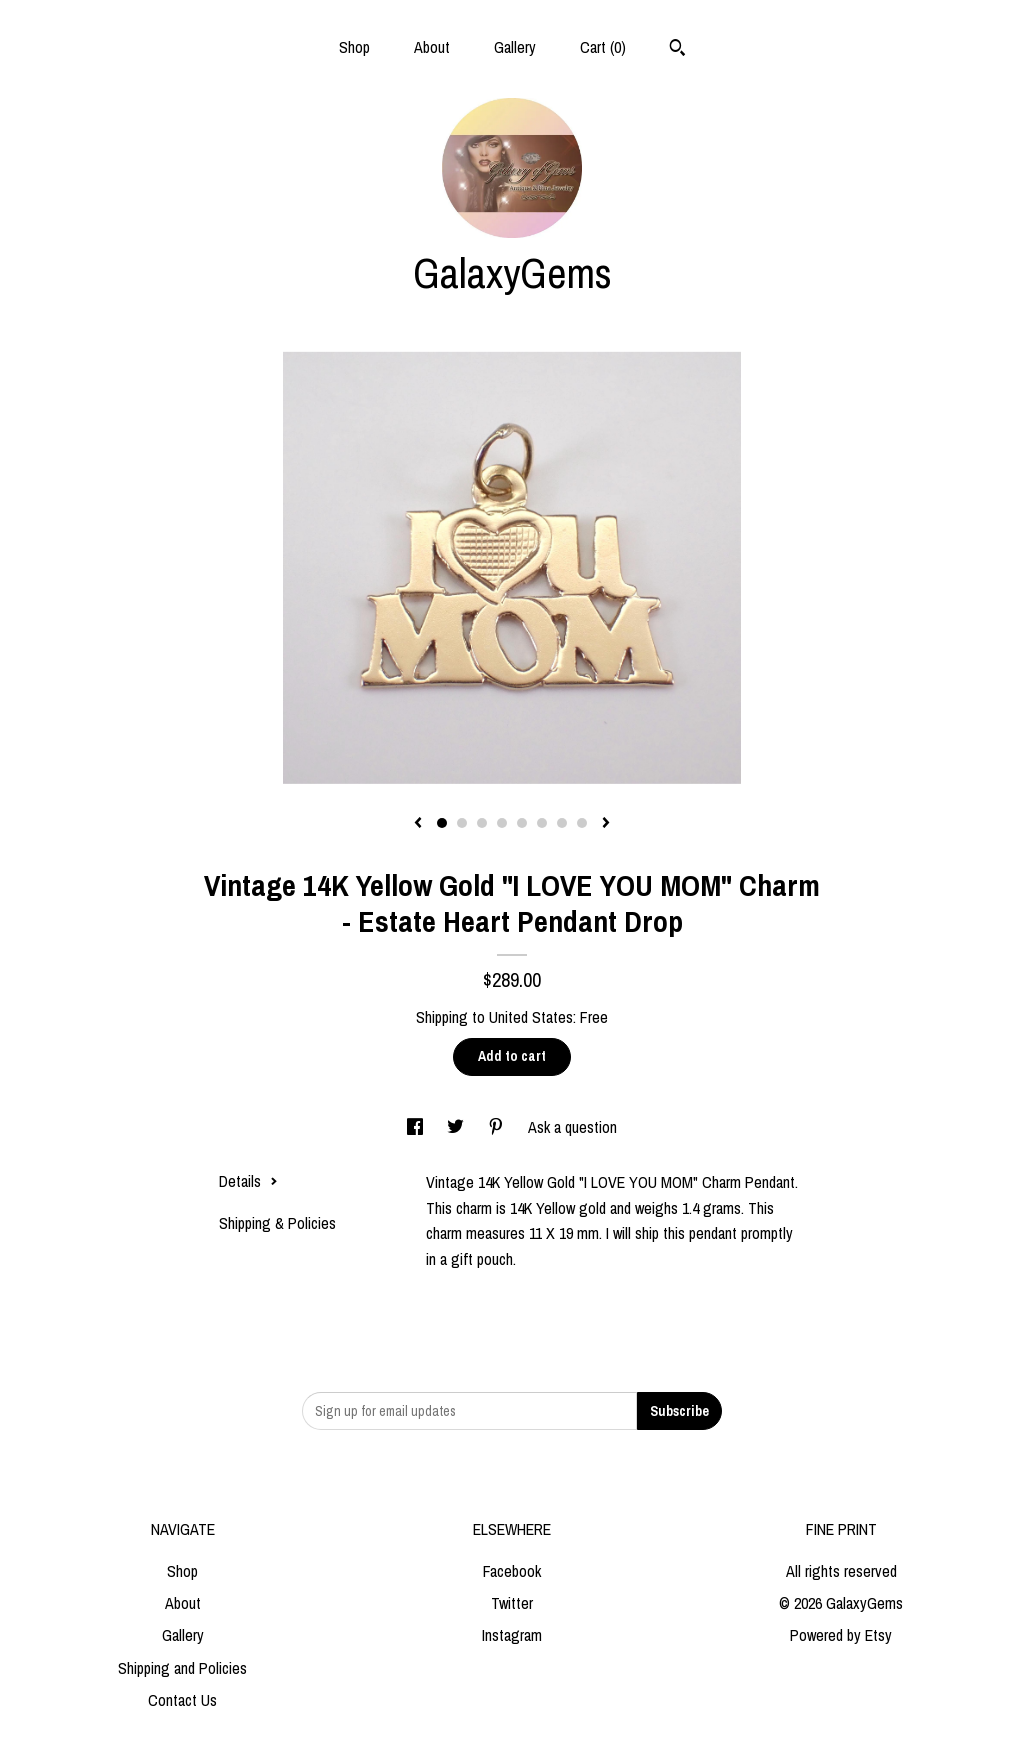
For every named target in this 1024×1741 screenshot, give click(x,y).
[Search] (677, 50)
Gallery (515, 47)
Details (248, 1181)
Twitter (512, 1603)
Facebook (512, 1571)
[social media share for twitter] (457, 1127)
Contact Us (182, 1700)
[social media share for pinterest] (498, 1127)
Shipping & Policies (277, 1223)
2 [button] (462, 823)
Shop (354, 47)
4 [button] (502, 823)
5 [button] (522, 823)
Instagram (512, 1635)
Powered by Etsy (841, 1635)
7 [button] (562, 823)
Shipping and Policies (182, 1668)
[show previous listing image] (418, 824)
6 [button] (542, 823)
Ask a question (572, 1127)
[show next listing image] (606, 824)
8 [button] (582, 823)
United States (531, 1017)
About (432, 47)
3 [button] (482, 823)
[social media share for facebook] (417, 1127)
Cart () (603, 47)
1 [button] (442, 823)
